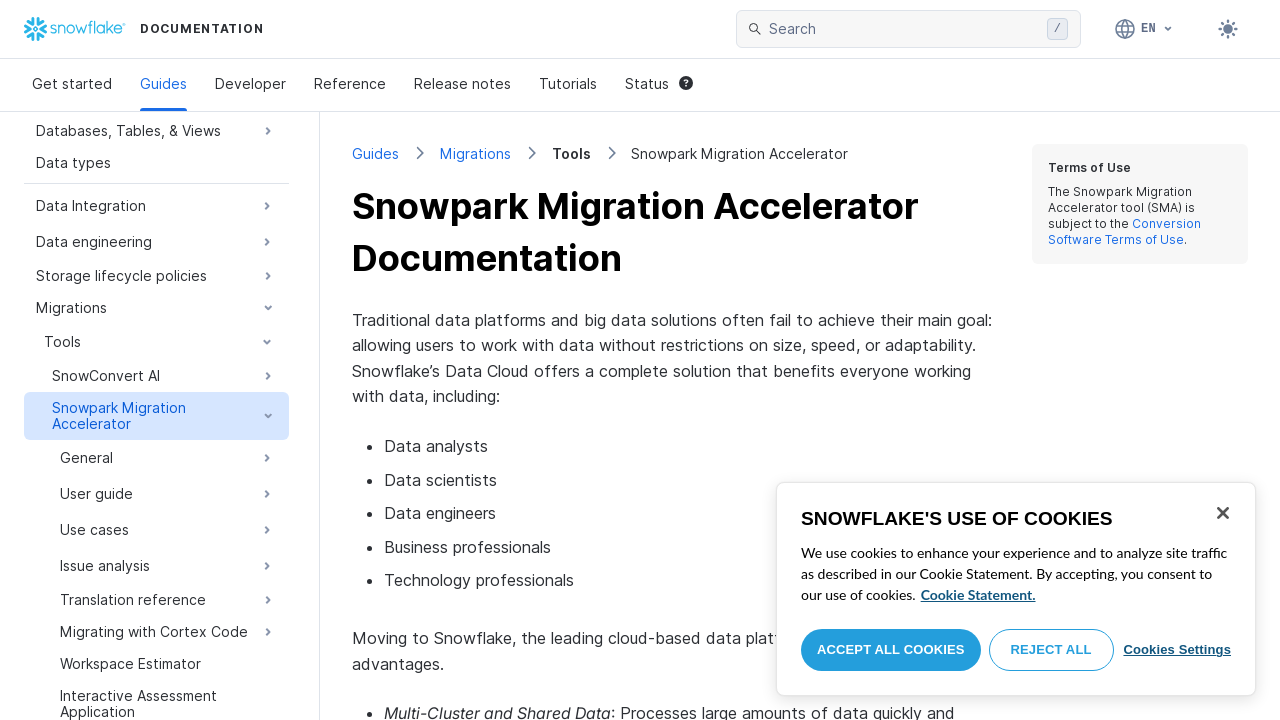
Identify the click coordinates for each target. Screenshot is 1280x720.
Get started (72, 83)
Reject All (1051, 649)
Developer (250, 83)
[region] (1016, 589)
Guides (163, 83)
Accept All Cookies (891, 649)
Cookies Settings (1177, 649)
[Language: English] (1144, 29)
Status (659, 83)
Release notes (462, 83)
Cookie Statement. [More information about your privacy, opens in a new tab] (978, 594)
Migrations (475, 153)
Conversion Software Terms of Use (1124, 231)
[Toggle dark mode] (1228, 29)
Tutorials (568, 83)
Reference (350, 83)
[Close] (1223, 513)
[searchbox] (904, 29)
